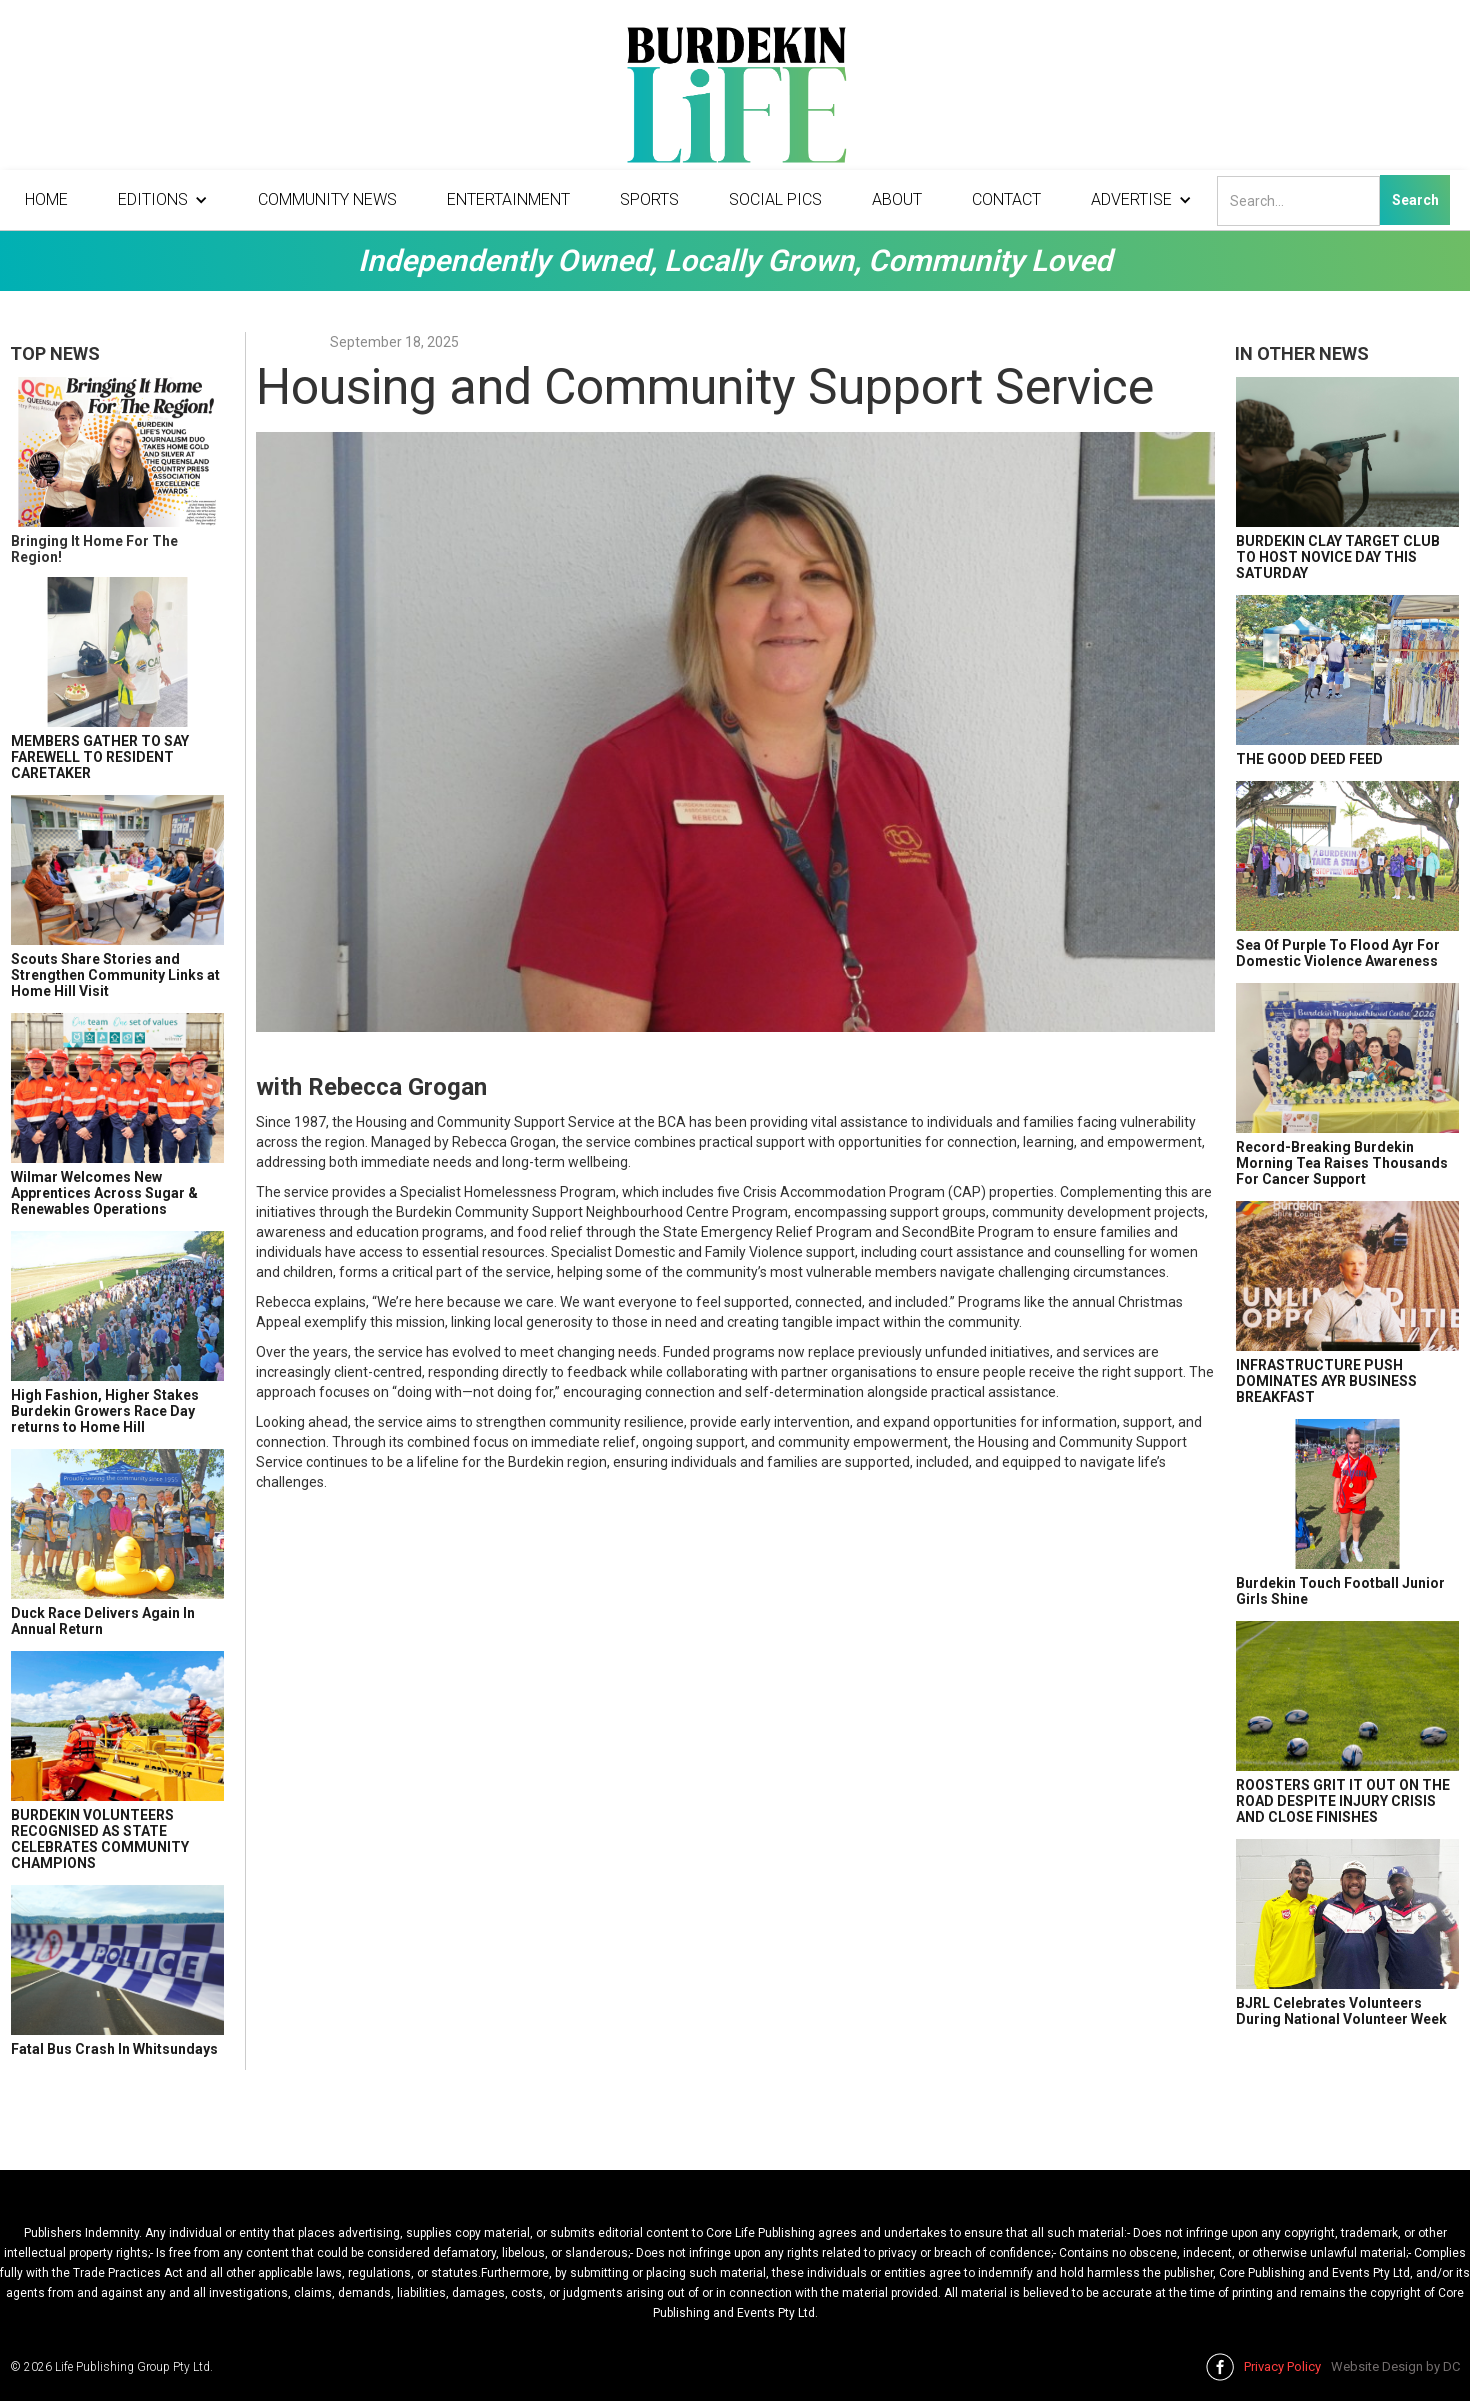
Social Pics (775, 199)
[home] (735, 100)
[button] (163, 200)
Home (46, 199)
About (897, 199)
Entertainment (508, 199)
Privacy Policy (1282, 2366)
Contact (1006, 199)
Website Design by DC (1395, 2366)
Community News (327, 199)
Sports (649, 199)
